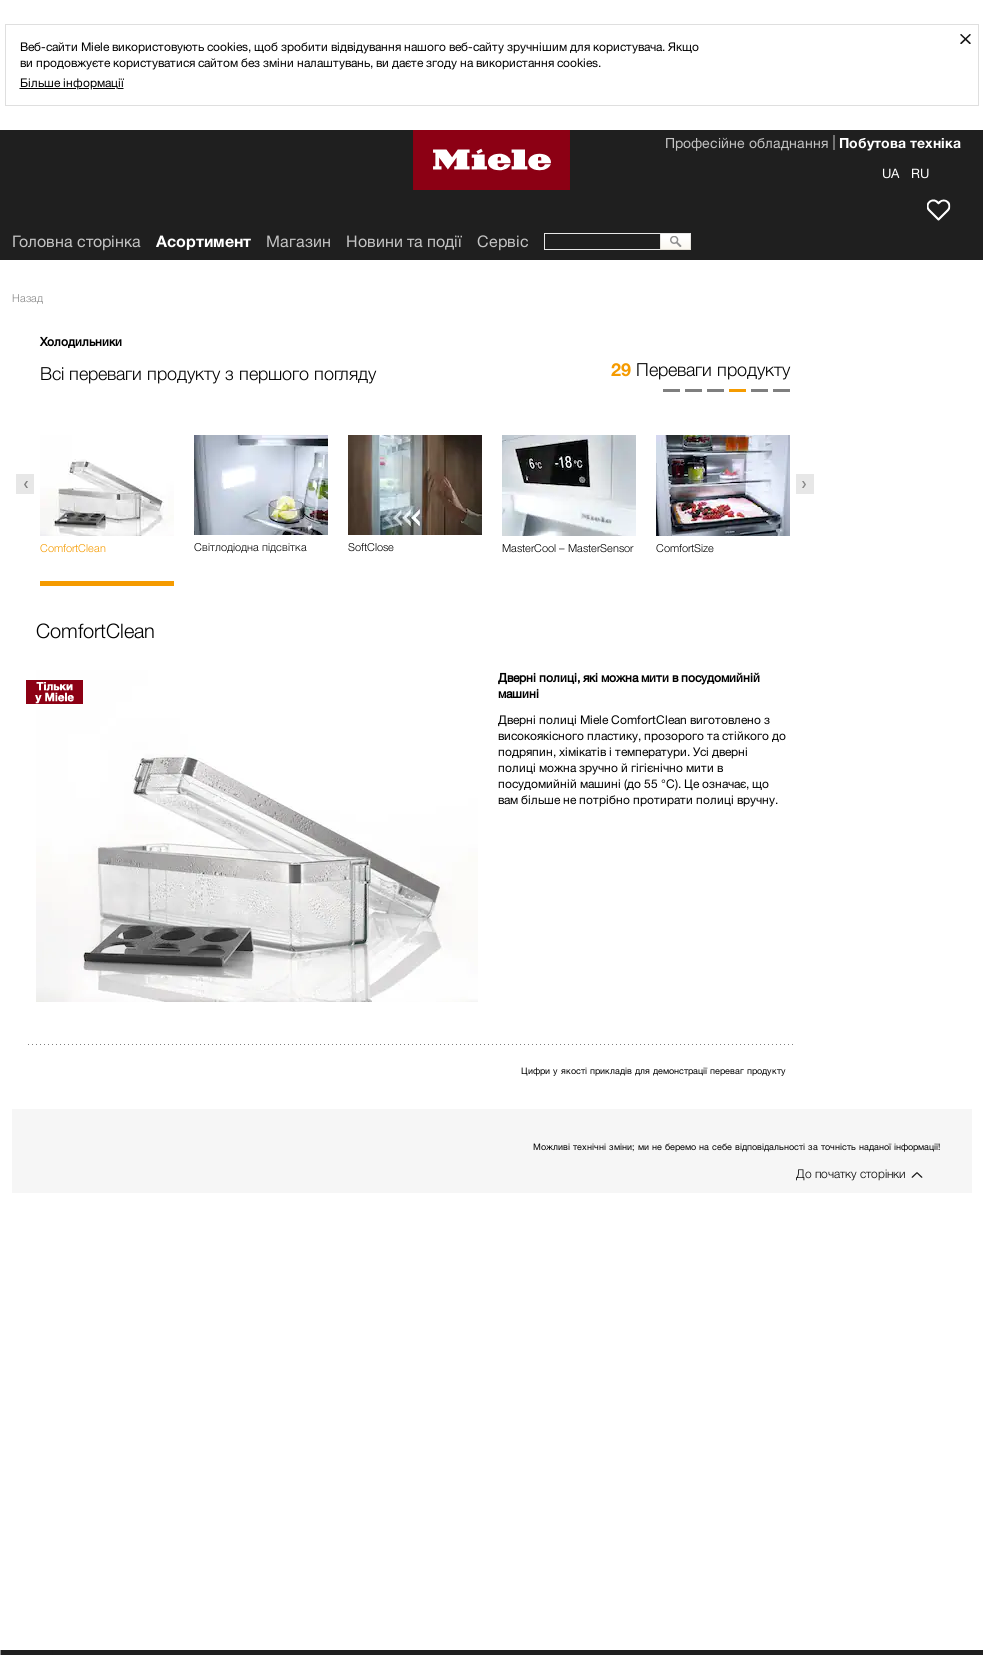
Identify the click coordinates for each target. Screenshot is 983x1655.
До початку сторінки (850, 1173)
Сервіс (503, 241)
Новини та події (404, 241)
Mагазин (298, 241)
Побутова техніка (900, 145)
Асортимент (203, 241)
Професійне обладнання (746, 145)
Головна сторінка (76, 241)
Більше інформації (72, 82)
